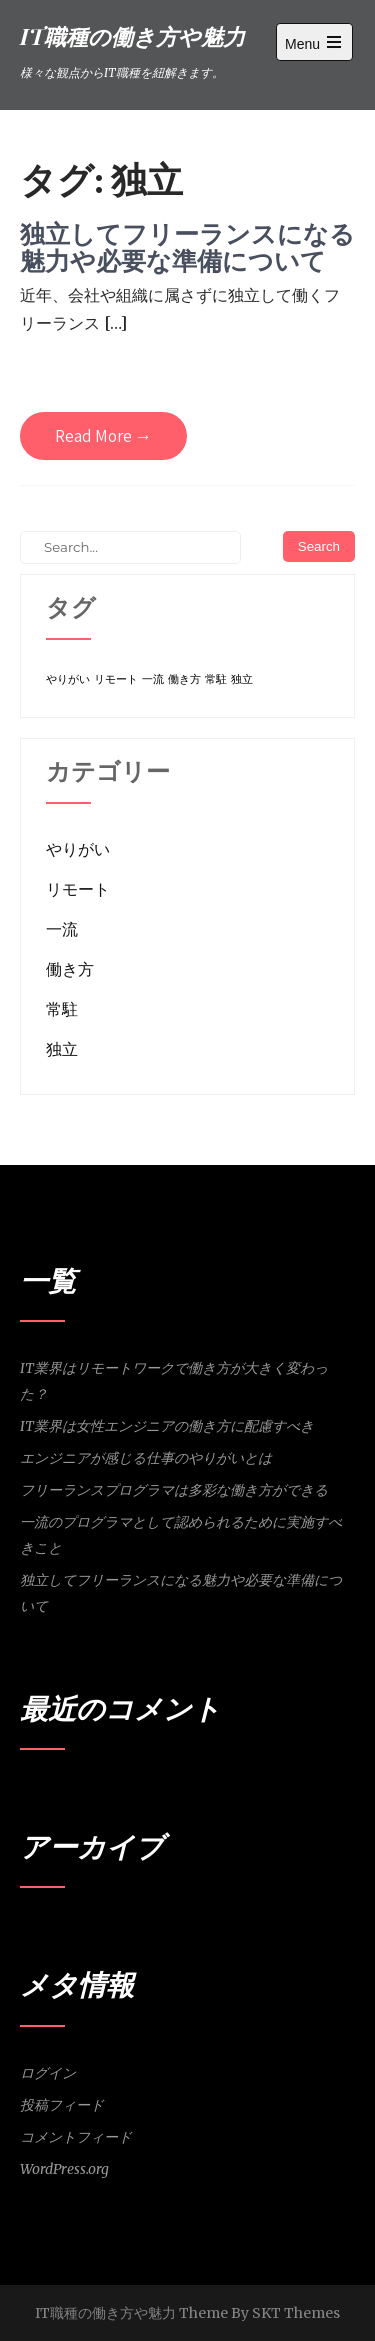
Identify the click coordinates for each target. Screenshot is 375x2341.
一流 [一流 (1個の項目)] (153, 679)
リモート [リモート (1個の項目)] (116, 679)
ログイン (48, 2073)
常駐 (62, 1009)
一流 (62, 929)
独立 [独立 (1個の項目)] (242, 679)
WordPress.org (64, 2169)
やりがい (78, 849)
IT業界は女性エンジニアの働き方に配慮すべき (167, 1426)
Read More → (103, 436)
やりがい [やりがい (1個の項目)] (68, 679)
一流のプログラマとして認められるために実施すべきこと (181, 1535)
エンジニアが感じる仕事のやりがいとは (146, 1458)
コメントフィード (76, 2137)
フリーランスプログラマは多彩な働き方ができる (174, 1490)
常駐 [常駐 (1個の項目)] (216, 679)
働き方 (70, 969)
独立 (62, 1049)
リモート (78, 889)
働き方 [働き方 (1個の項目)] (184, 679)
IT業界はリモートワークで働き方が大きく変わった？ (174, 1381)
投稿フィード (62, 2105)
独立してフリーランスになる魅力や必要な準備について (187, 247)
